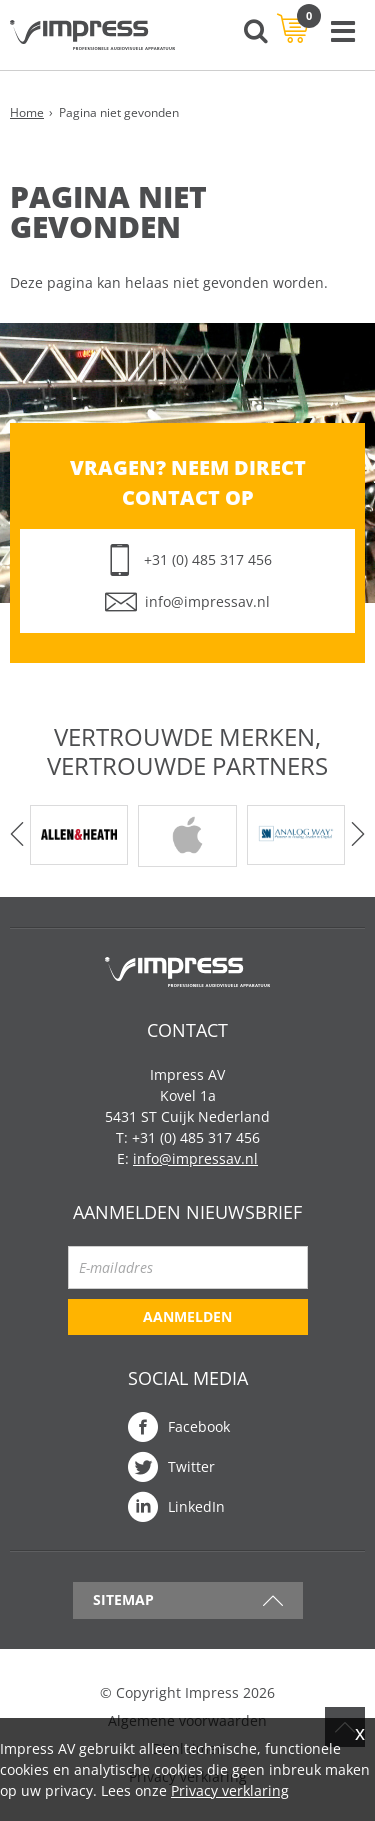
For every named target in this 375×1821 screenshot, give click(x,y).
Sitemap (123, 1599)
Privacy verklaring (230, 1790)
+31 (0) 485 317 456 (208, 559)
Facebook (199, 1426)
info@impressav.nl (207, 601)
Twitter (191, 1466)
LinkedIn (196, 1506)
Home (27, 112)
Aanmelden (187, 1316)
